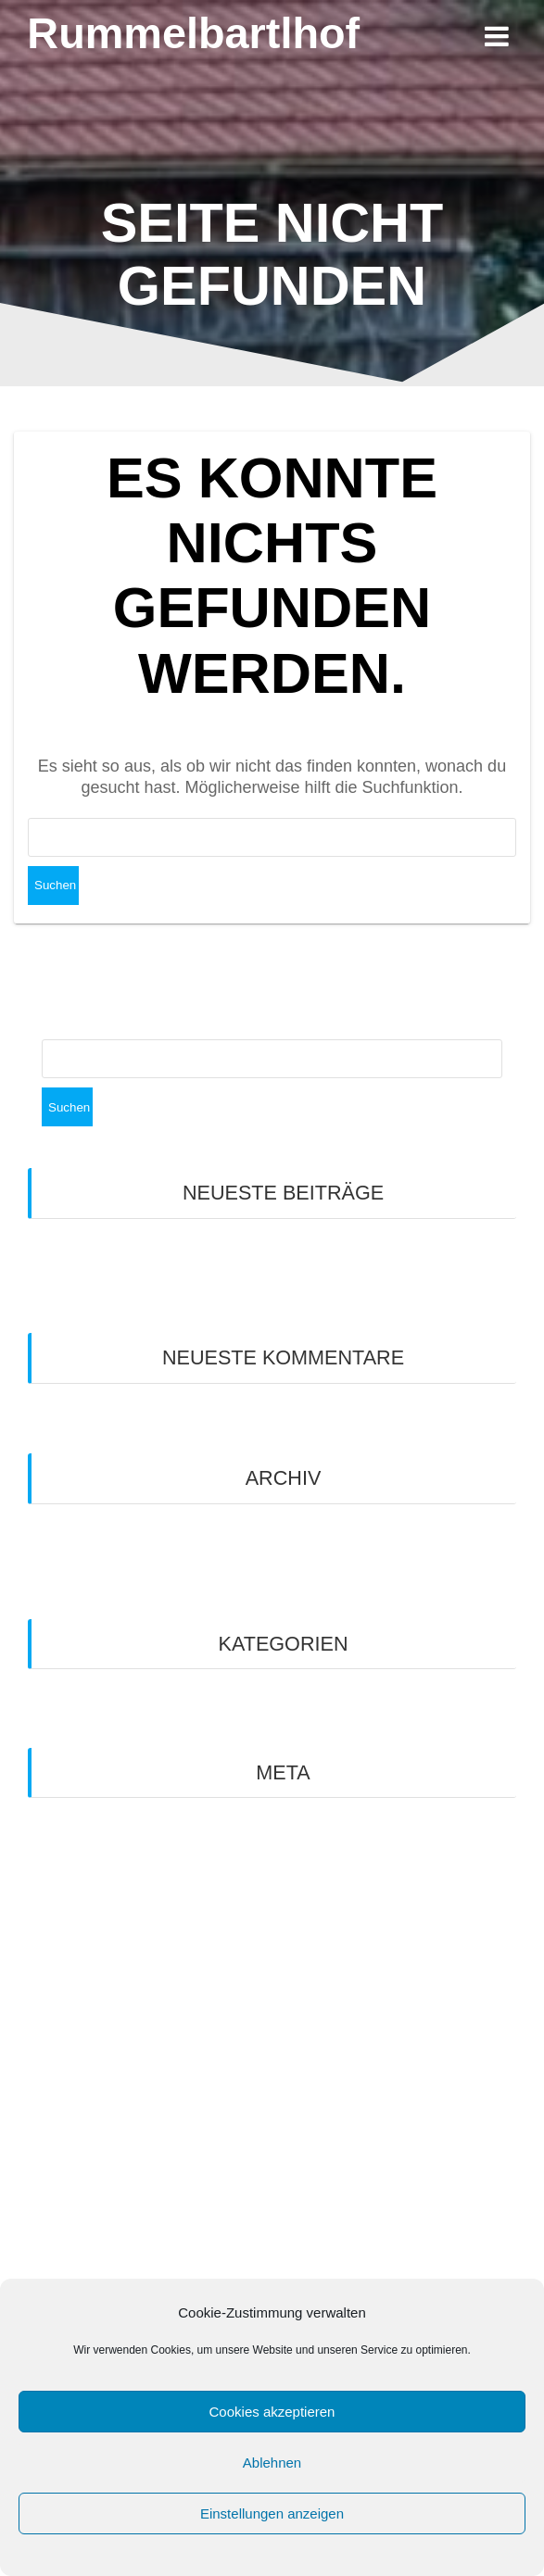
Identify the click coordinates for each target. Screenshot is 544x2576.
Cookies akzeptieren (272, 2411)
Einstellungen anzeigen (272, 2513)
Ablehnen (272, 2462)
